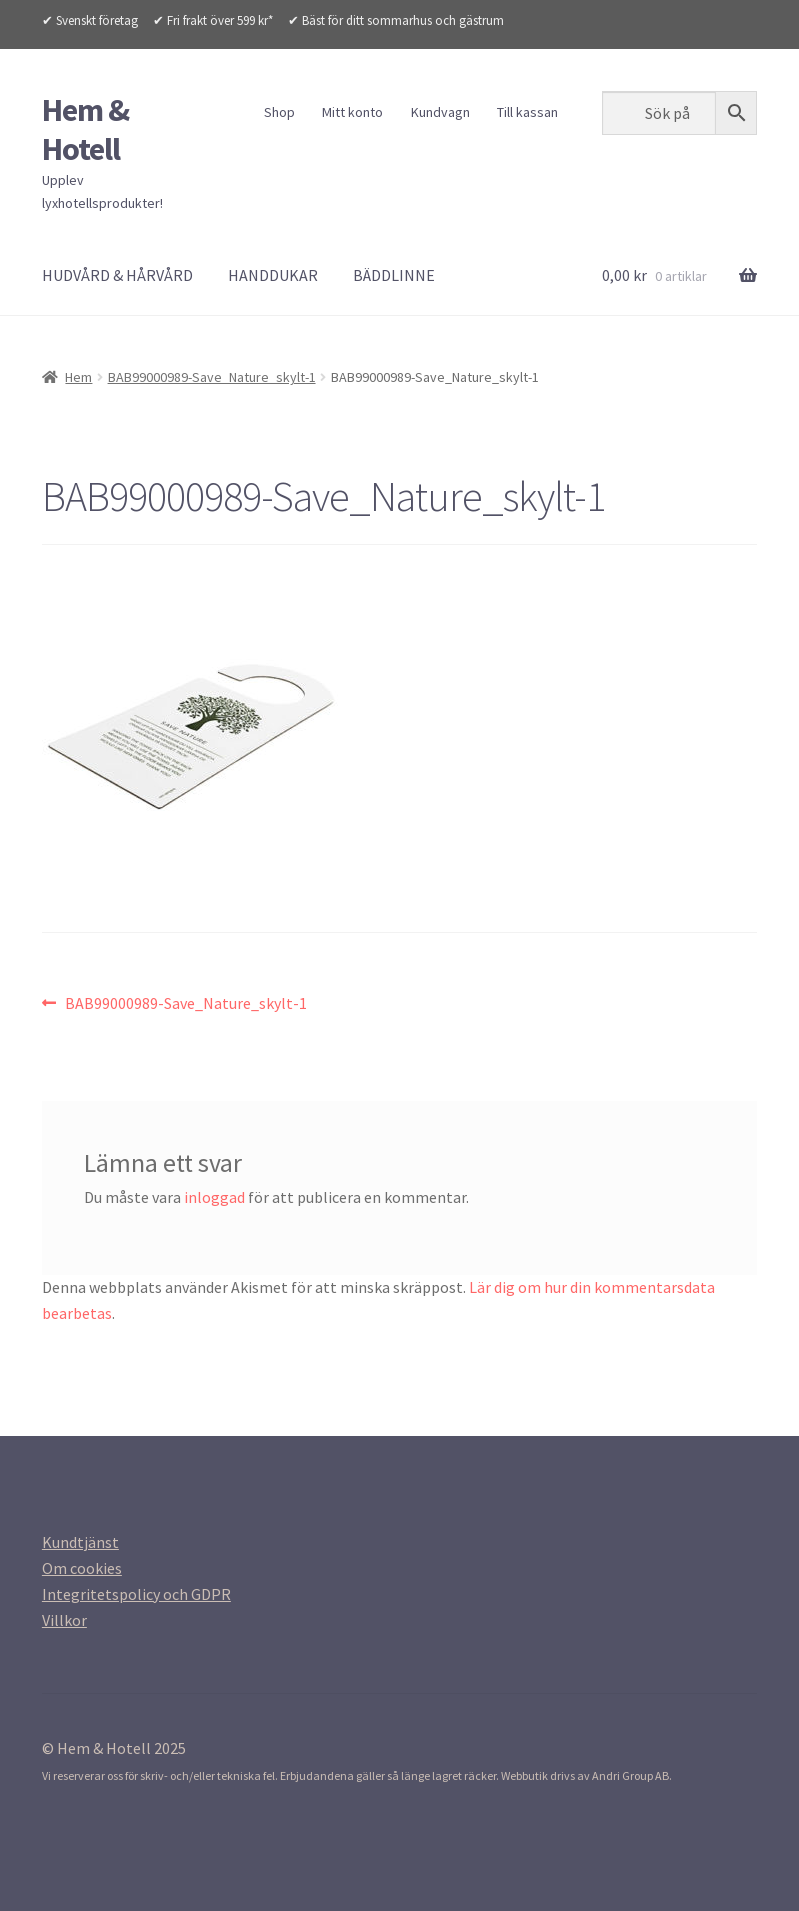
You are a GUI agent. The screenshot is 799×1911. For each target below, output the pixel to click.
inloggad (214, 1197)
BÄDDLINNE (394, 275)
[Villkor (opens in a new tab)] (64, 1620)
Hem (78, 377)
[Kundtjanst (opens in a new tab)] (80, 1542)
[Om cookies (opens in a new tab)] (82, 1568)
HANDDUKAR (273, 275)
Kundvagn (440, 112)
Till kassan (527, 112)
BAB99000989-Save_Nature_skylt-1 (212, 377)
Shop (279, 112)
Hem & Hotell (85, 129)
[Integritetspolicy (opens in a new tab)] (136, 1594)
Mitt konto (352, 112)
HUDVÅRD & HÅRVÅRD (117, 275)
